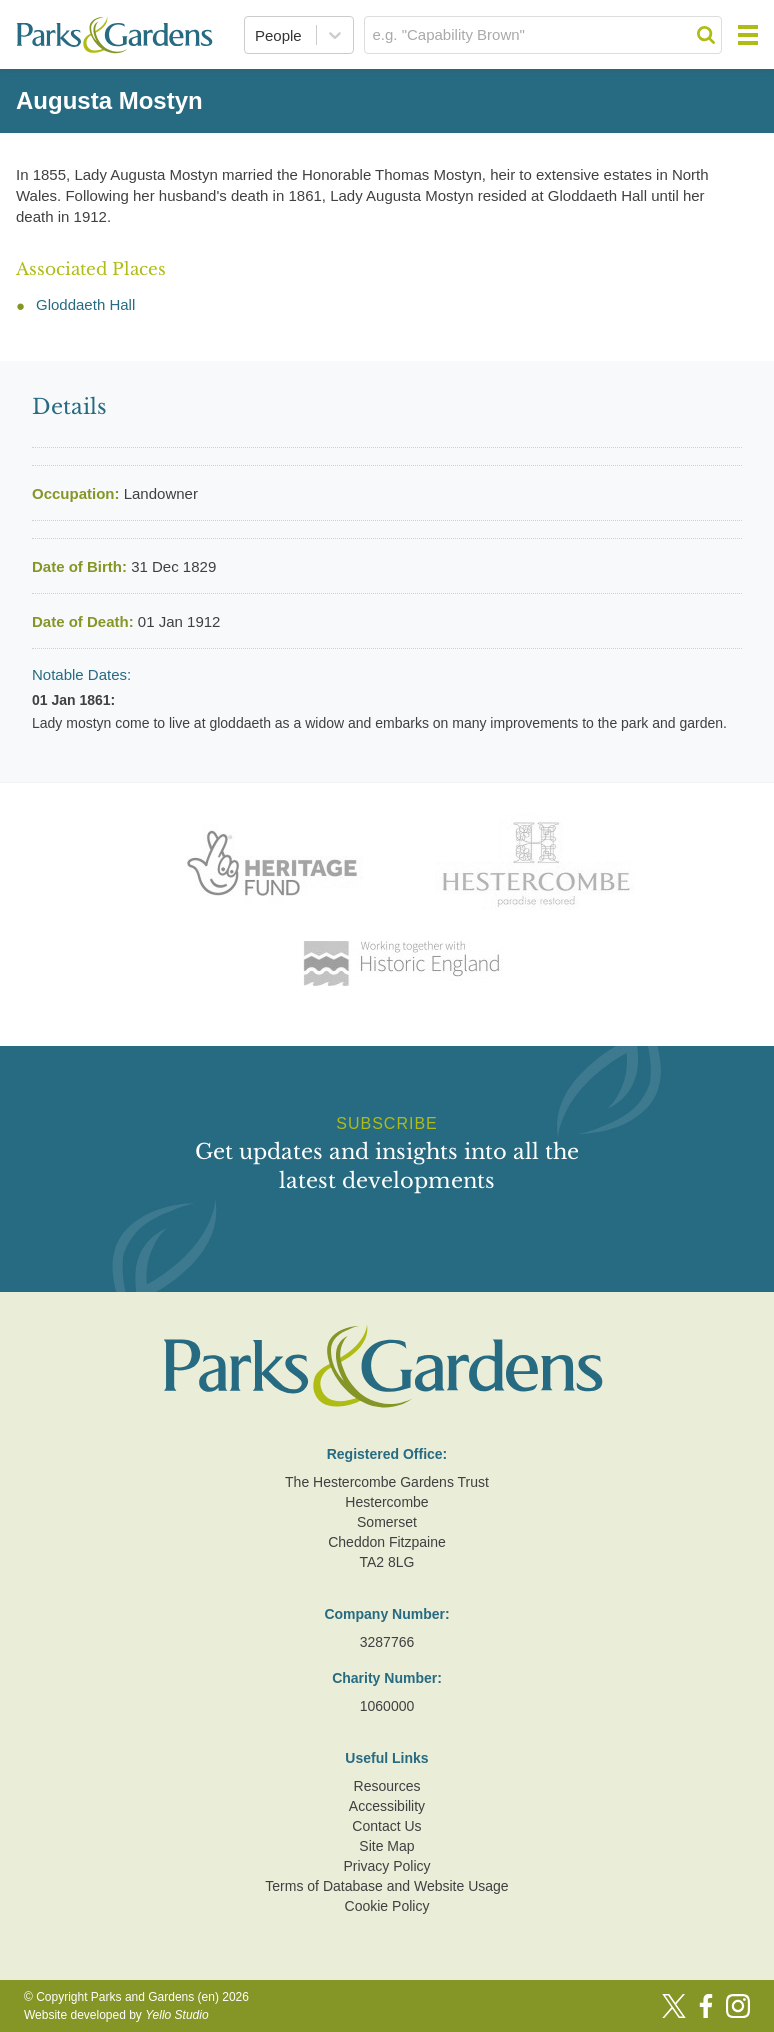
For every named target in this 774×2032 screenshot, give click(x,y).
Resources (387, 1786)
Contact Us (386, 1826)
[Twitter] (674, 2006)
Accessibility (387, 1806)
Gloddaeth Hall (85, 304)
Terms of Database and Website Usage (386, 1886)
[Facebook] (706, 2006)
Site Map (386, 1846)
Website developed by (116, 2015)
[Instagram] (738, 2006)
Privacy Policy (386, 1866)
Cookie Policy (387, 1906)
